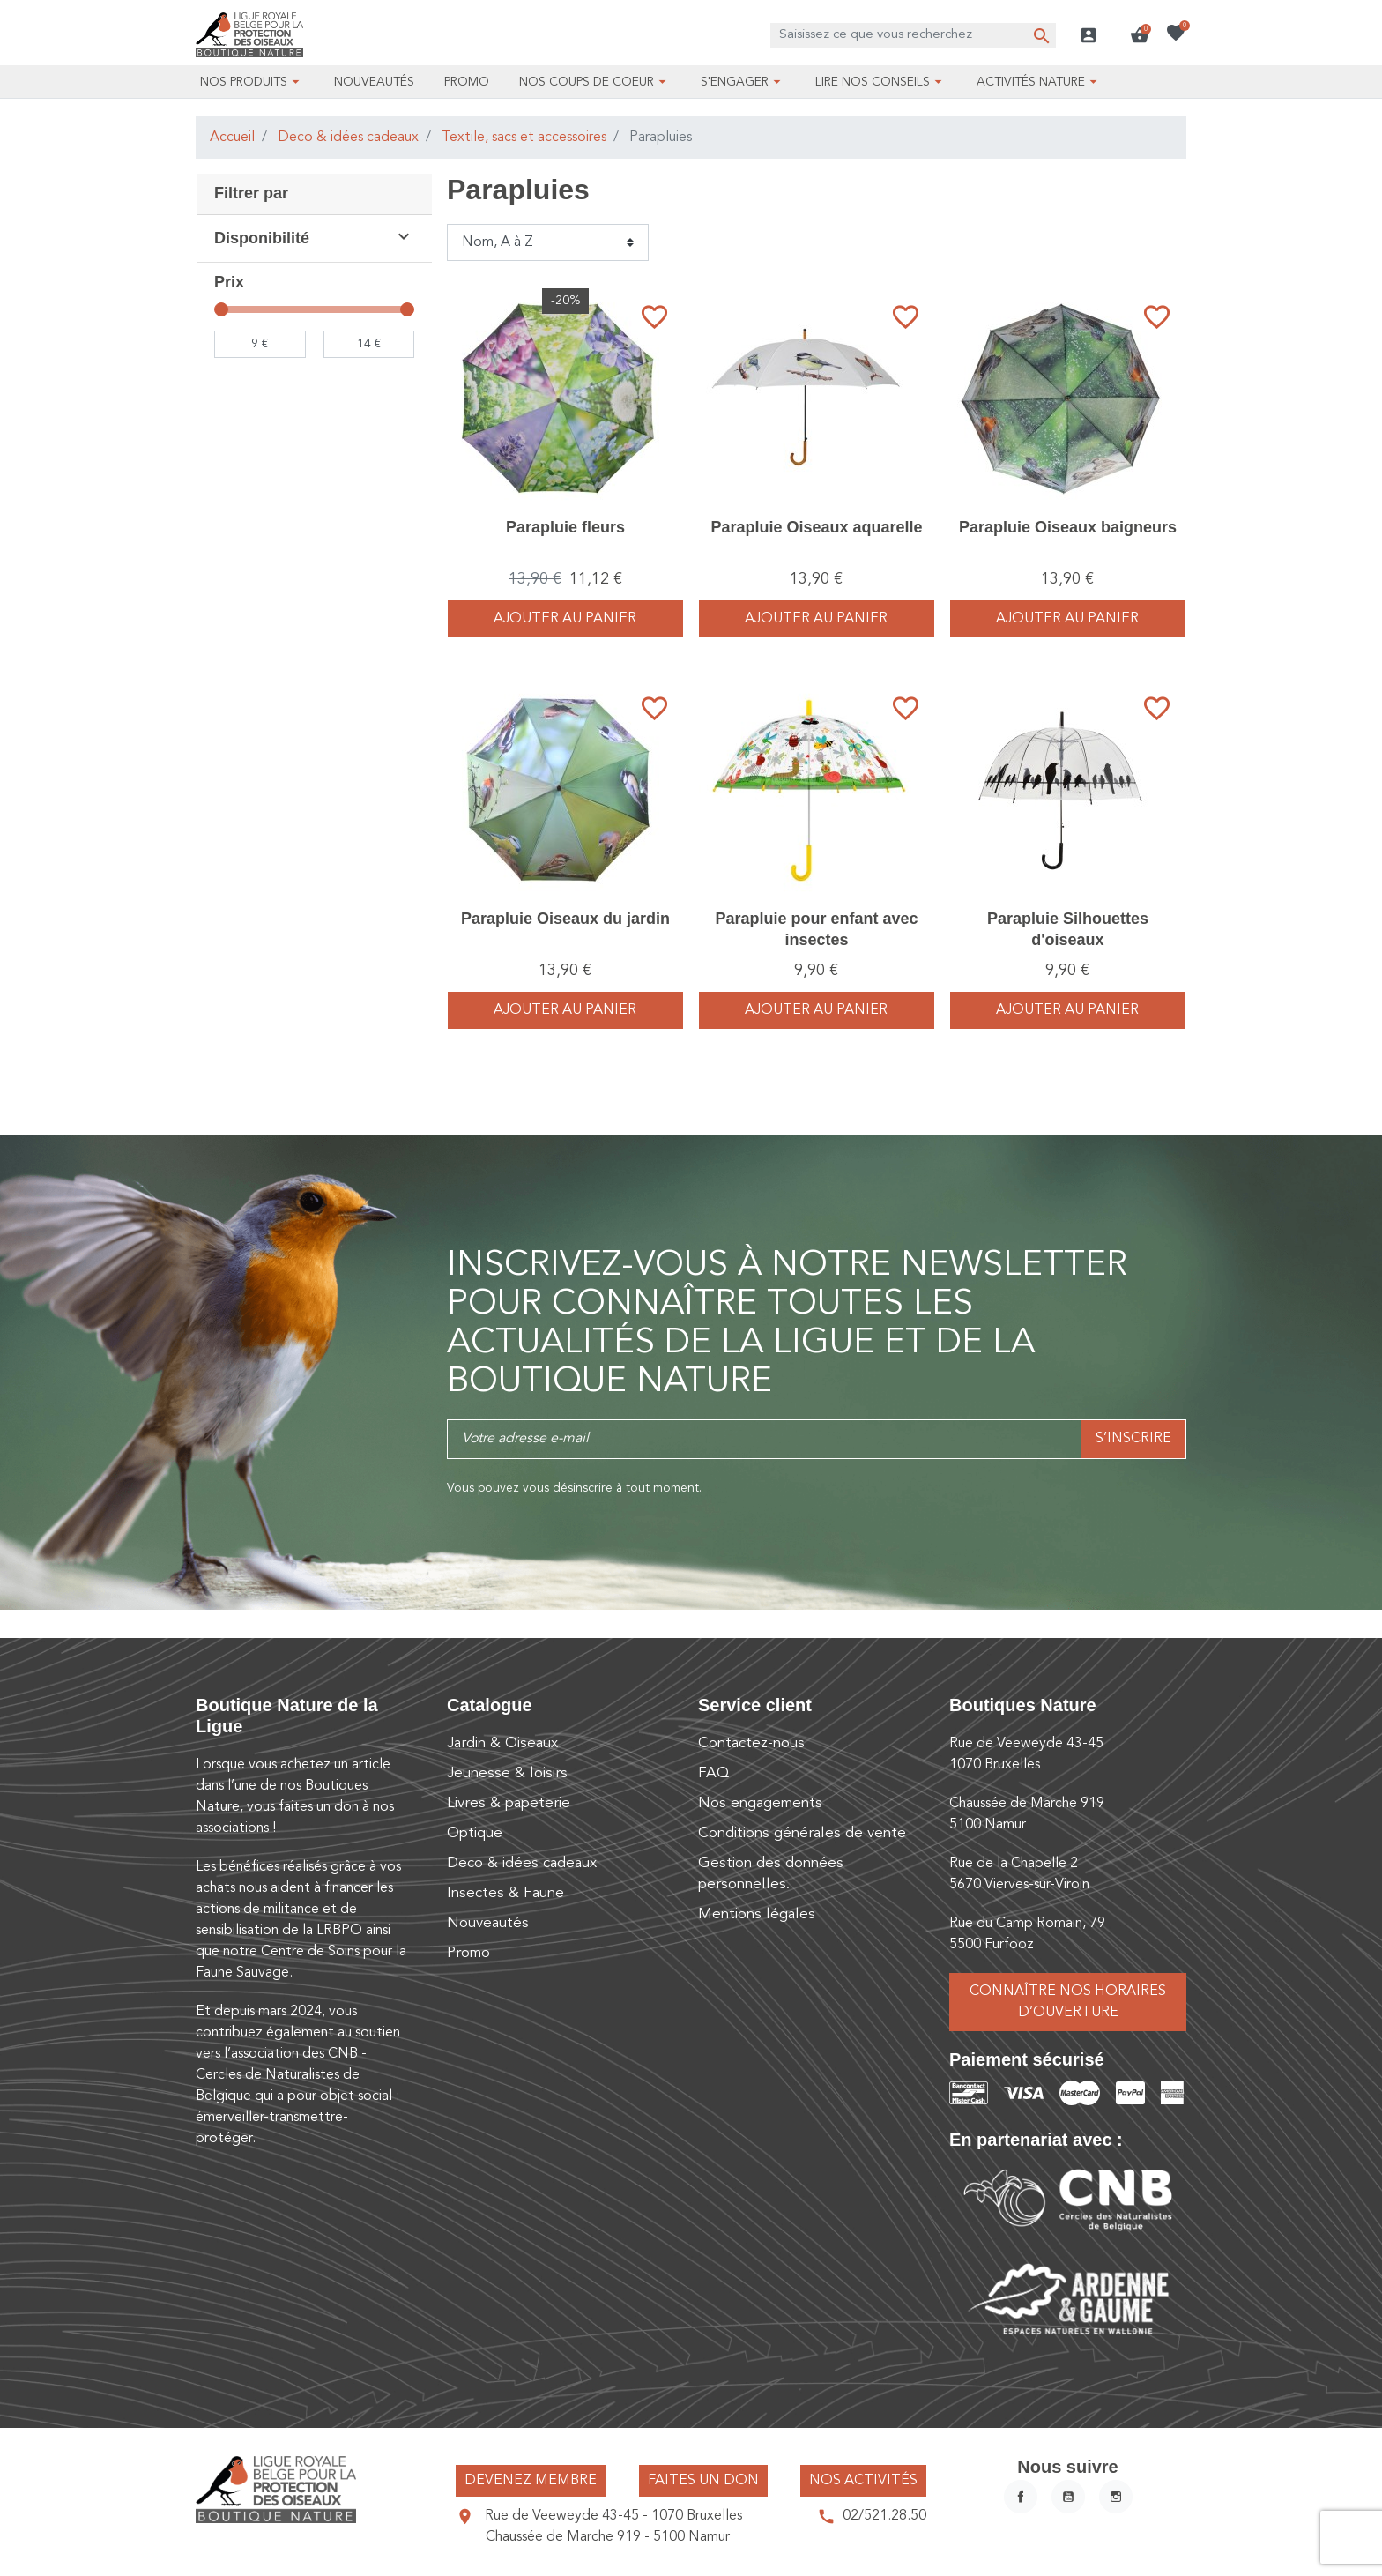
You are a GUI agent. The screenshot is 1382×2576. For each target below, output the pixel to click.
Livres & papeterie (508, 1803)
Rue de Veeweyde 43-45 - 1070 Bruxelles (613, 2516)
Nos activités (863, 2481)
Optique (474, 1833)
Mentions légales (756, 1914)
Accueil (232, 137)
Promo (468, 1953)
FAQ (713, 1773)
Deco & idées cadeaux (348, 137)
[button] (1139, 35)
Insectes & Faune (505, 1893)
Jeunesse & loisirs (507, 1773)
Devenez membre (530, 2481)
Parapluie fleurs (565, 527)
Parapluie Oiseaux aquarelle (816, 527)
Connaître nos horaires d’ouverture (1068, 2002)
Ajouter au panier (565, 619)
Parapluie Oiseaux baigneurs (1068, 527)
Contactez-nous (751, 1743)
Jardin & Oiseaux (502, 1743)
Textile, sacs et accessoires (524, 137)
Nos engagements (760, 1803)
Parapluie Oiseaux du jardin (565, 918)
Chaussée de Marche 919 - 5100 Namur (608, 2537)
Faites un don (703, 2481)
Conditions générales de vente (802, 1833)
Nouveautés (488, 1923)
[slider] (221, 309)
